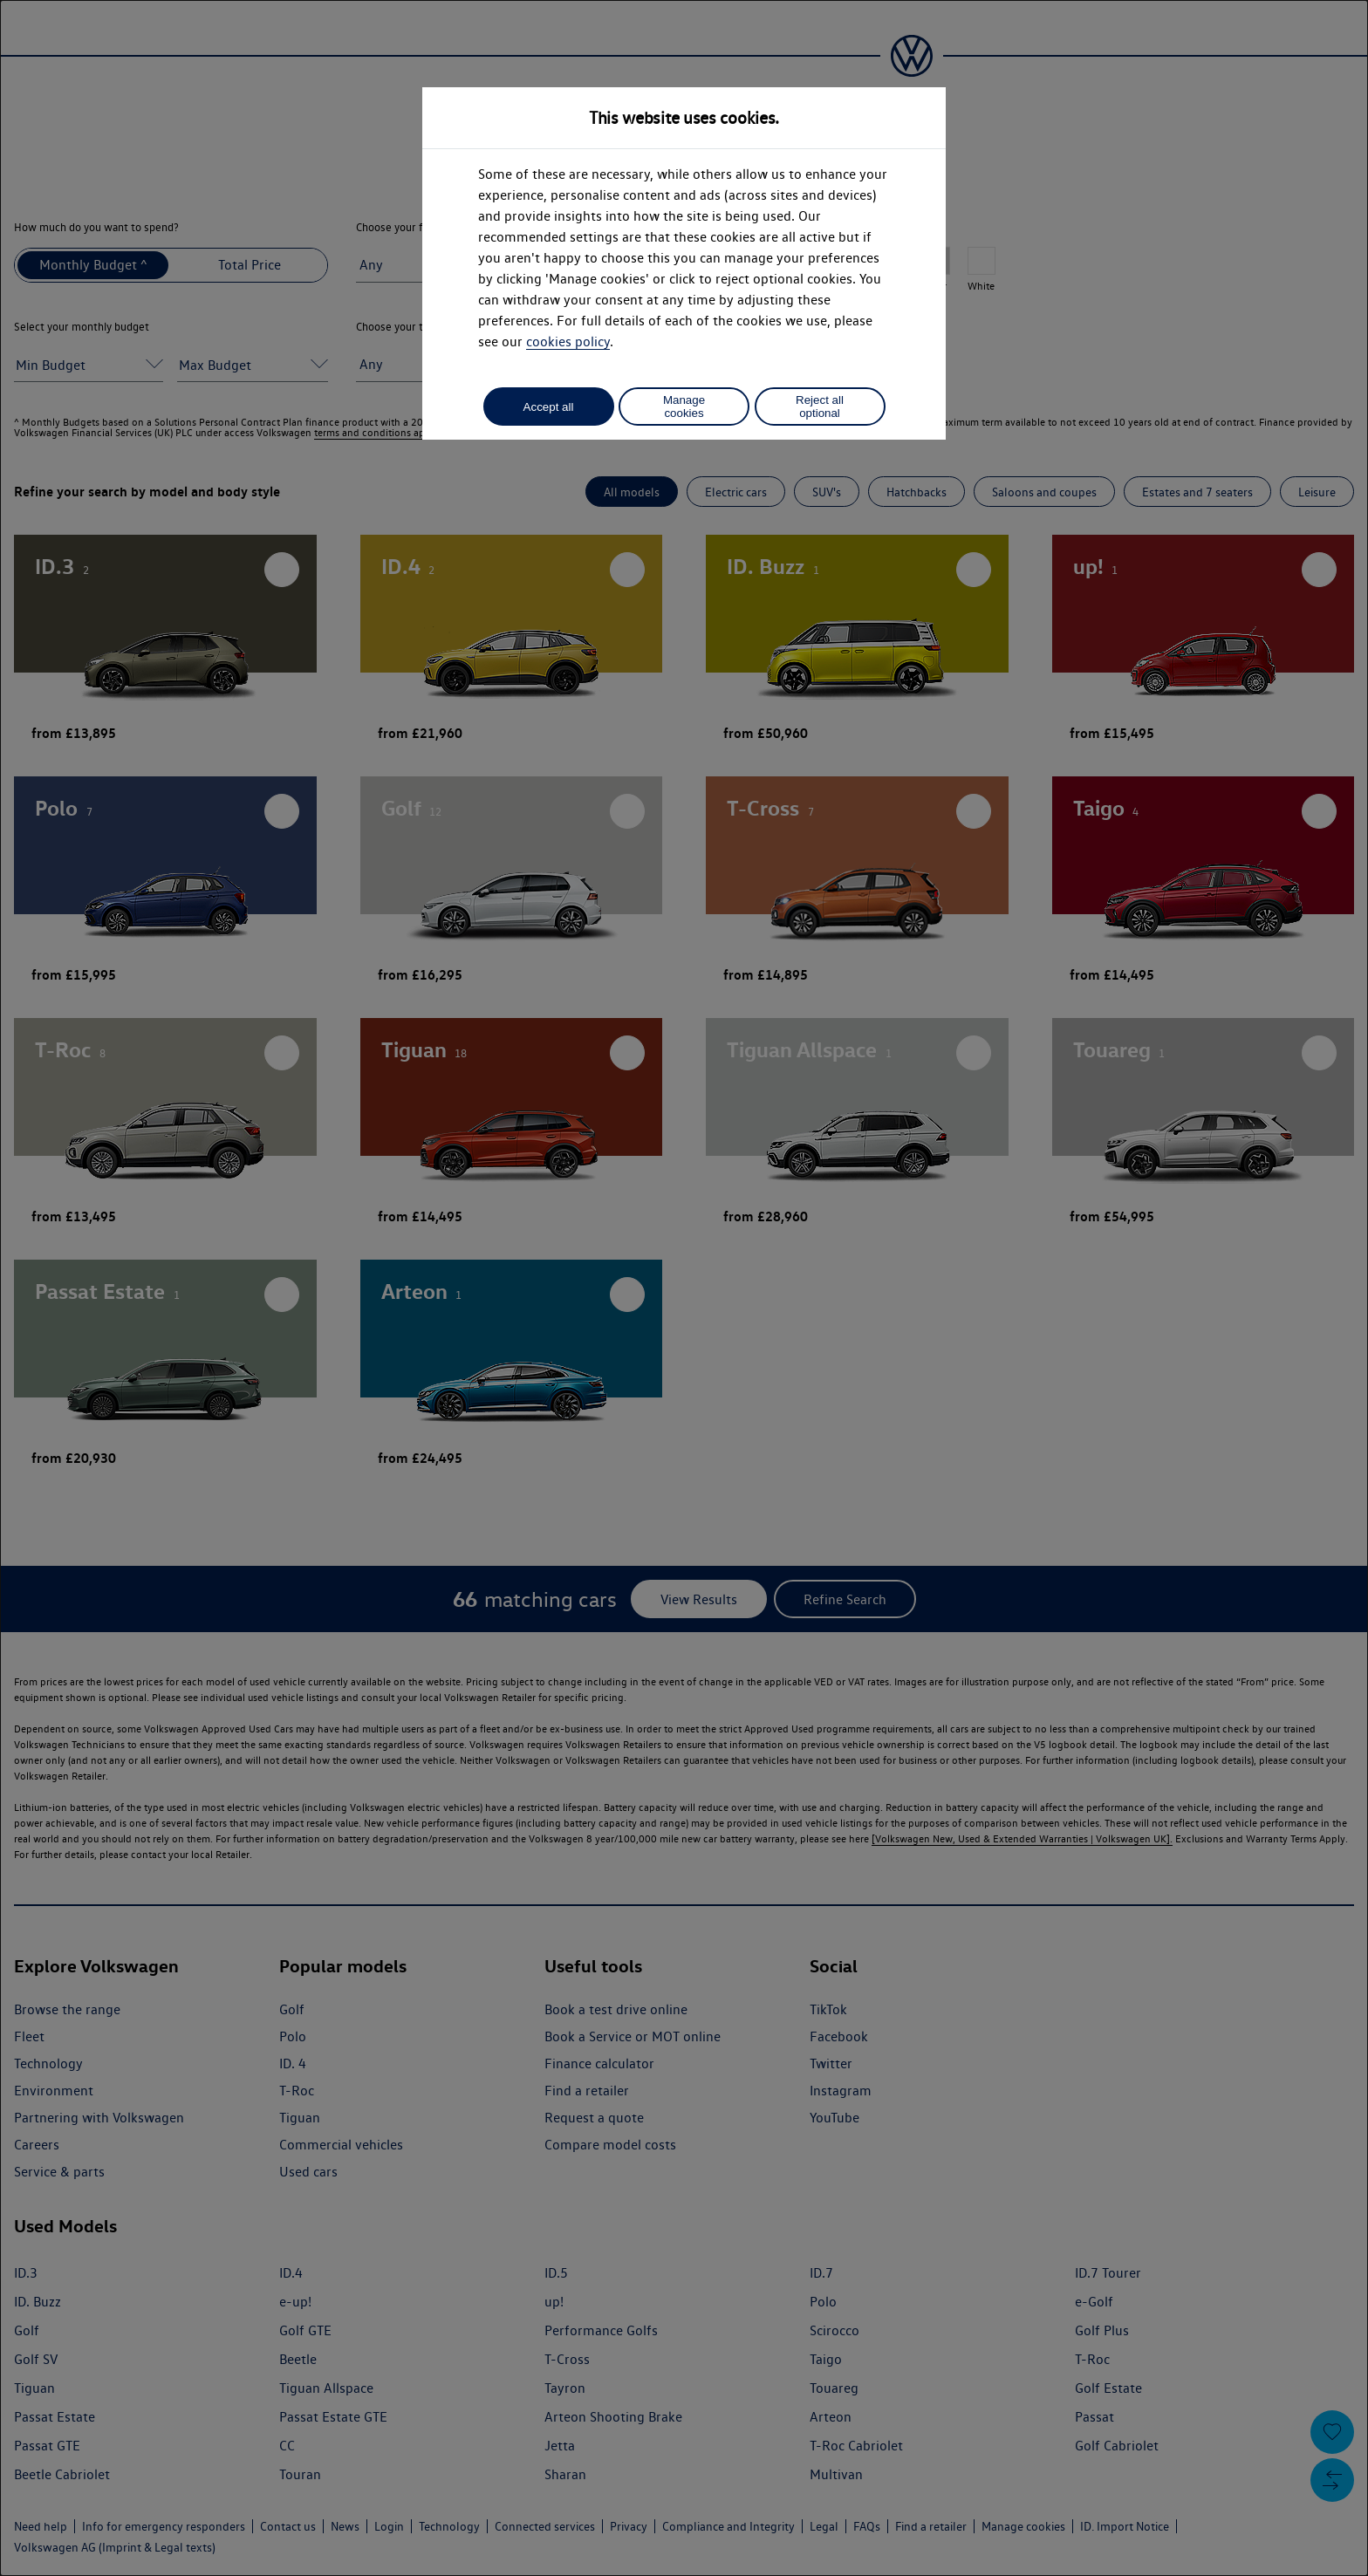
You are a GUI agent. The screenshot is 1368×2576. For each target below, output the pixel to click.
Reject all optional (820, 406)
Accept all (548, 406)
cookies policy (568, 341)
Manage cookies (684, 406)
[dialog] (684, 1288)
